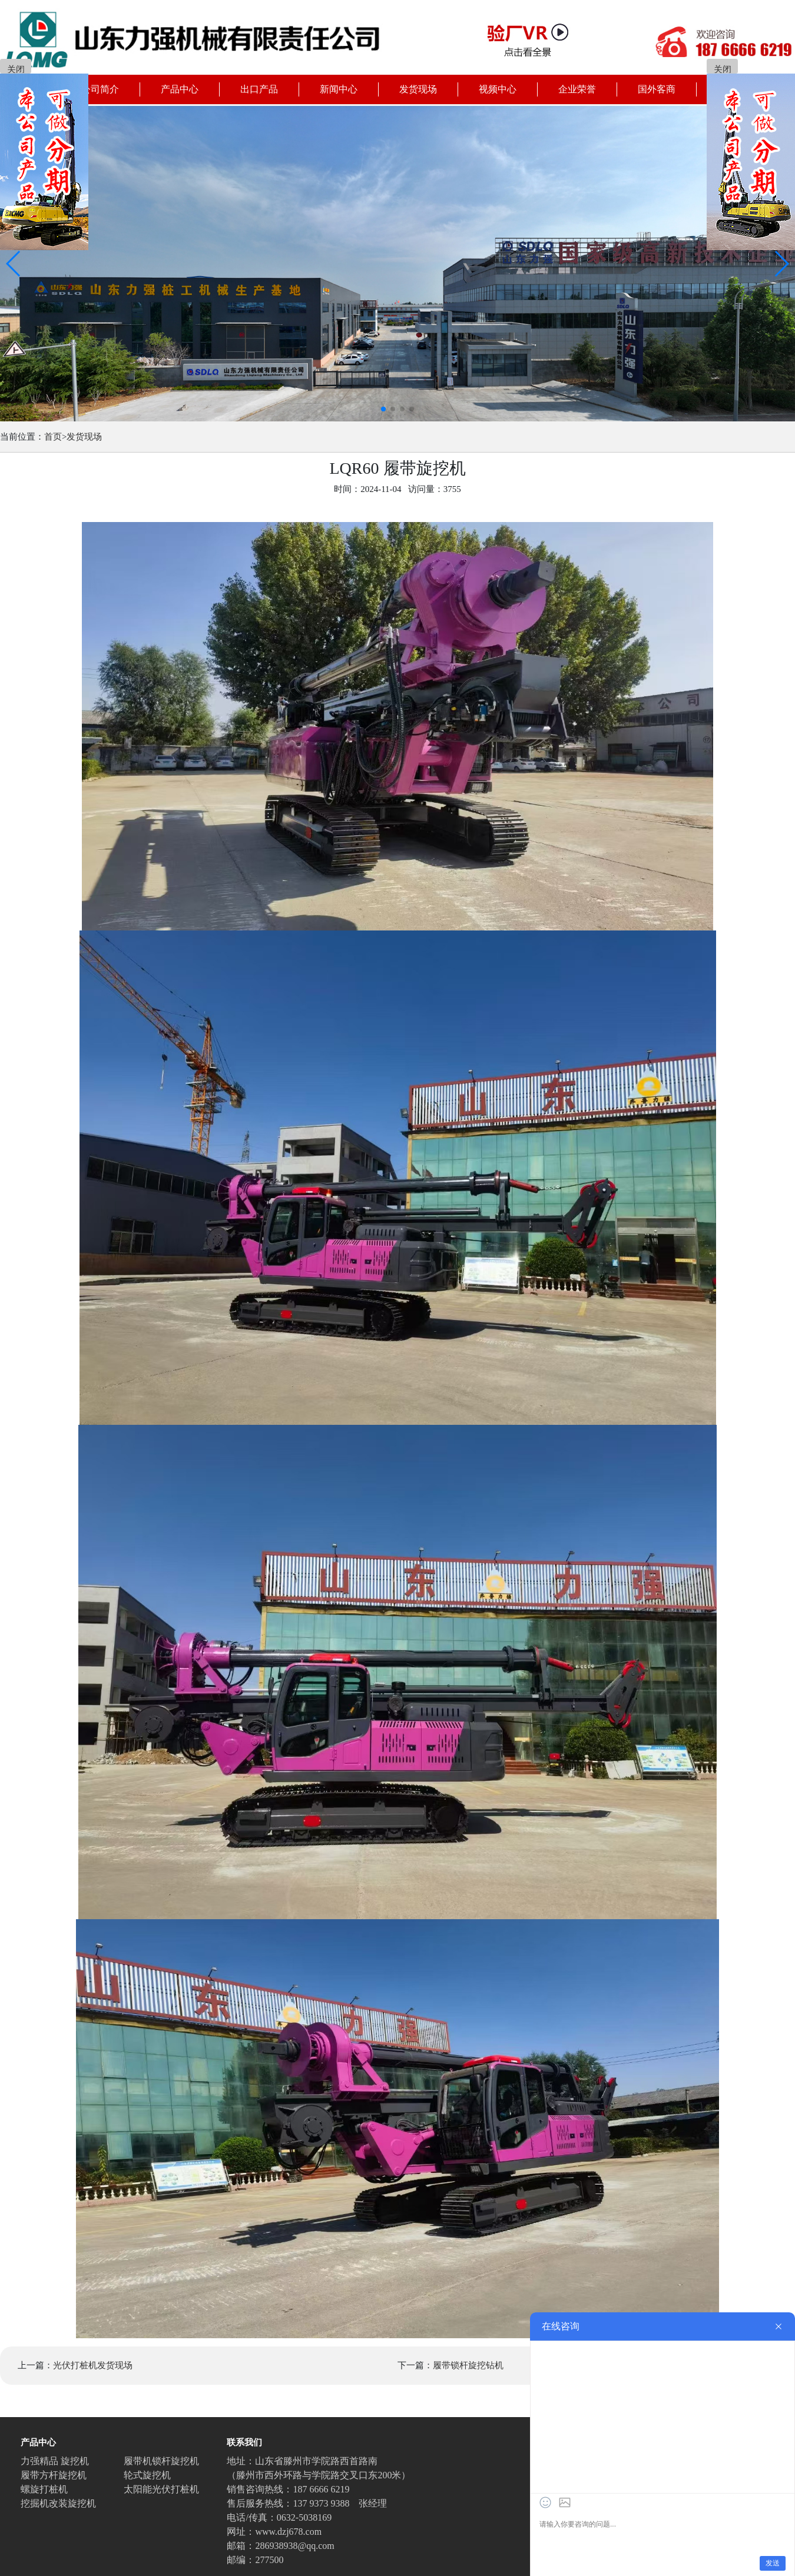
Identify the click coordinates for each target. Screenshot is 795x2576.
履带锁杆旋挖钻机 (468, 2365)
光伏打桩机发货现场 (92, 2365)
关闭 (16, 69)
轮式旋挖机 (147, 2475)
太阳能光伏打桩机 (161, 2489)
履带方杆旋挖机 (54, 2475)
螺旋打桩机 (44, 2489)
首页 (53, 436)
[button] (14, 264)
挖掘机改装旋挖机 (58, 2503)
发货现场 (84, 436)
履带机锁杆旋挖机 (161, 2461)
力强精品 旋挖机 (55, 2461)
